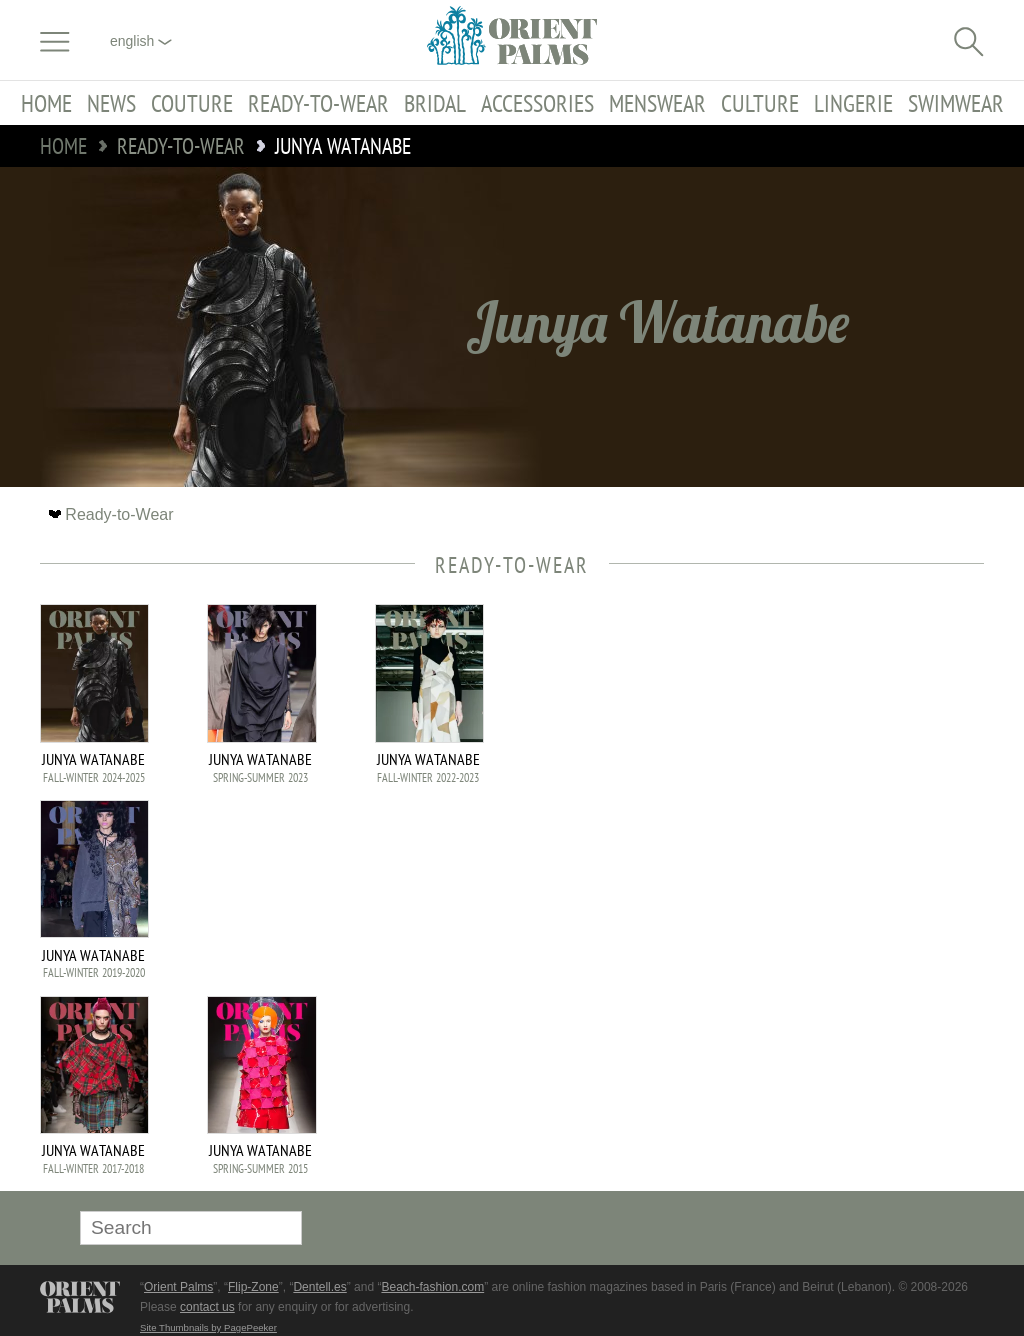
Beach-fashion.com (432, 1287)
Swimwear (956, 103)
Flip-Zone (253, 1287)
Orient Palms (178, 1287)
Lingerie (853, 103)
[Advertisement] (844, 739)
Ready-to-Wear (318, 103)
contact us (207, 1307)
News (111, 103)
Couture (192, 103)
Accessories (537, 103)
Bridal (435, 103)
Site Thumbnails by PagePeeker (208, 1327)
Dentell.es (319, 1287)
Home (46, 103)
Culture (760, 103)
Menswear (657, 103)
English (141, 41)
